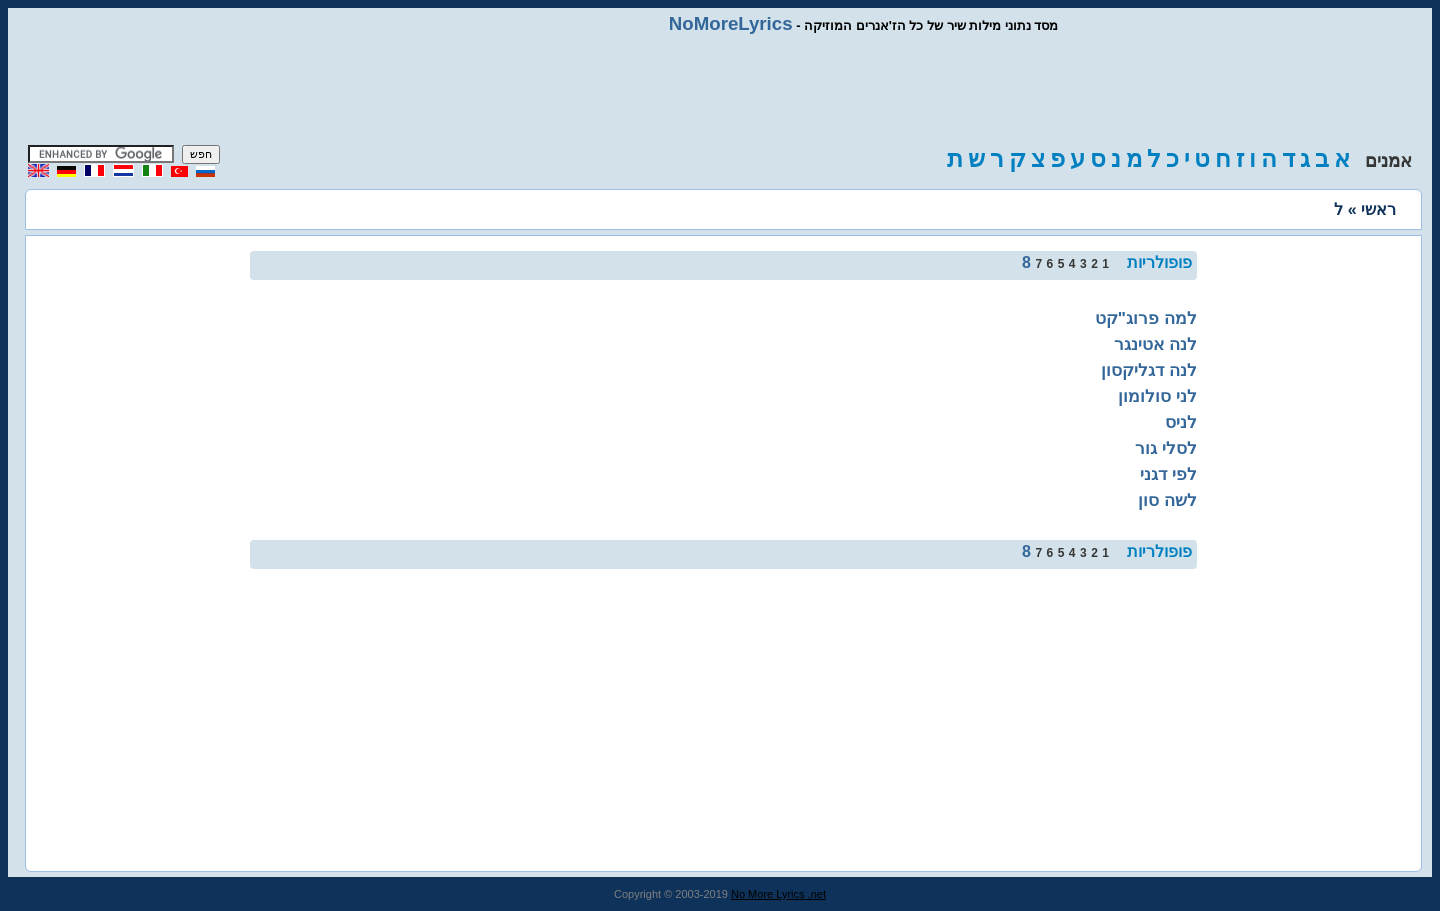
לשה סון (1167, 500)
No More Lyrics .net (778, 894)
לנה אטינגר (1155, 344)
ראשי (1378, 209)
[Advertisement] (720, 90)
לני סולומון (1157, 396)
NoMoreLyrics (731, 23)
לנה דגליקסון (1149, 370)
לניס (1181, 422)
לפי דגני (1168, 474)
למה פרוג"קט (1146, 318)
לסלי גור (1166, 448)
